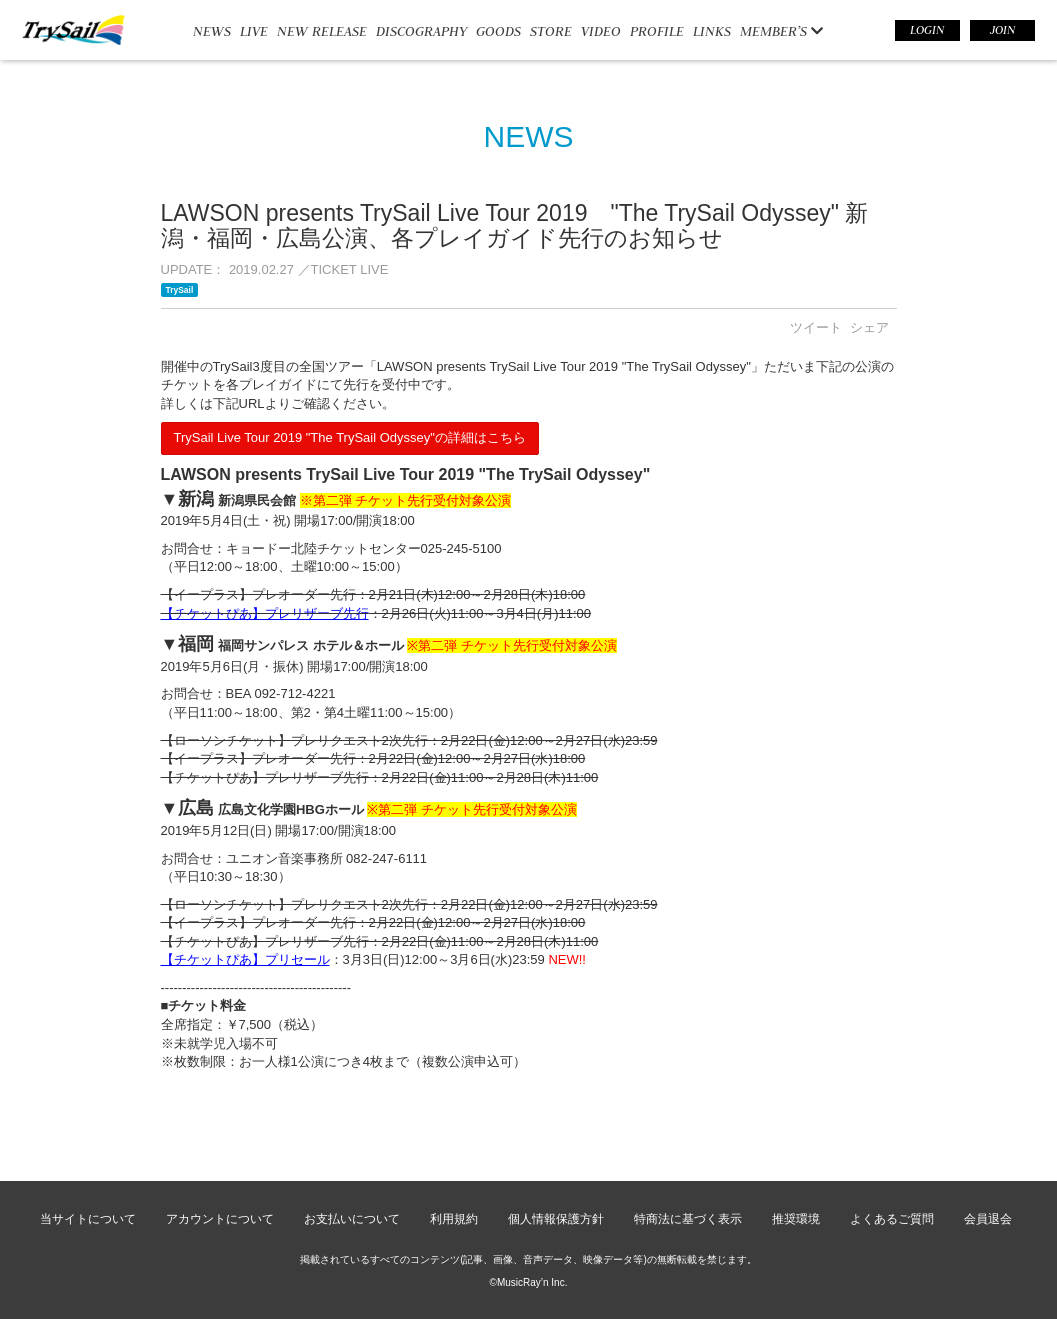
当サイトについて (88, 1219)
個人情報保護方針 (556, 1219)
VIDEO (601, 31)
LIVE (254, 31)
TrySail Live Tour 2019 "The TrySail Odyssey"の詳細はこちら (350, 437)
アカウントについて (220, 1219)
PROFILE (657, 31)
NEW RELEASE (322, 31)
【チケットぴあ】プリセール (245, 959)
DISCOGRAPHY (421, 31)
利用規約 (454, 1219)
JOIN (1002, 30)
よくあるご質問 (892, 1219)
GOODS (498, 31)
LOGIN (927, 30)
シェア (869, 327)
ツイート (816, 327)
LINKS (712, 31)
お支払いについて (352, 1219)
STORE (551, 31)
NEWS (212, 31)
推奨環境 (796, 1219)
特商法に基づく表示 (688, 1219)
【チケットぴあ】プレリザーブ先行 (265, 613)
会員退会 (988, 1219)
